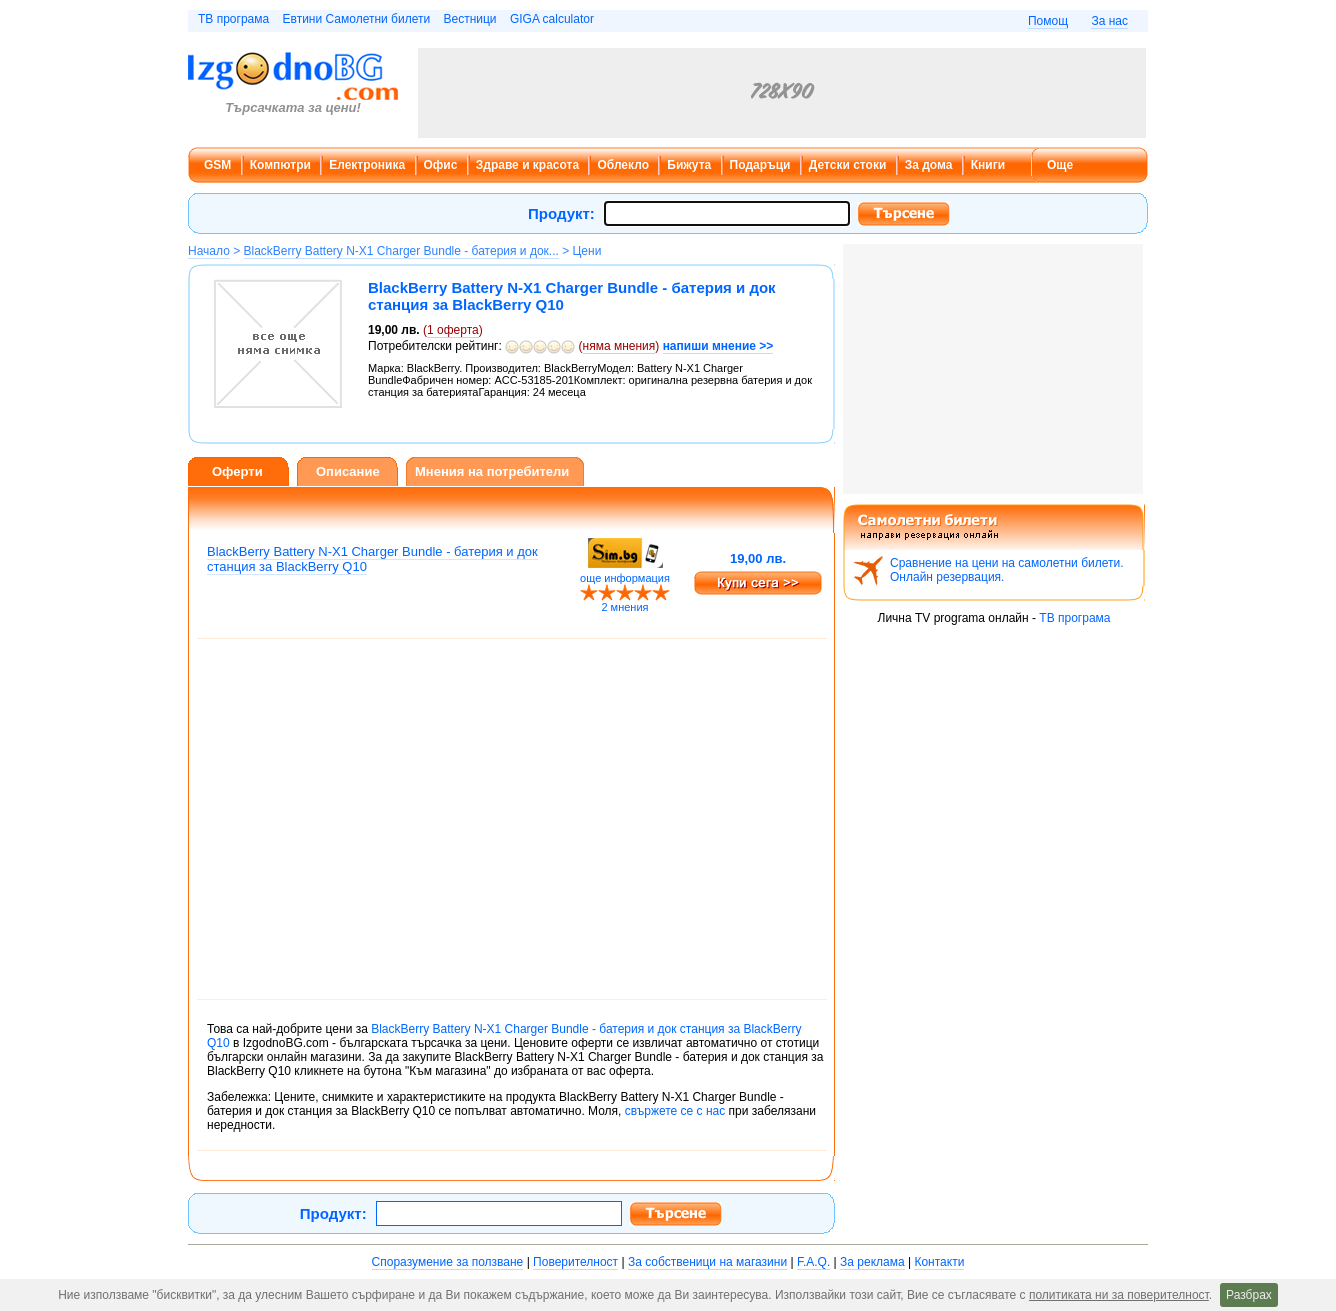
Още (1060, 165)
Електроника (367, 165)
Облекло (623, 165)
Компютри (280, 165)
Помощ (1048, 21)
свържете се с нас (675, 1111)
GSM (217, 165)
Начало (209, 251)
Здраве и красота (527, 165)
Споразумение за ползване (448, 1262)
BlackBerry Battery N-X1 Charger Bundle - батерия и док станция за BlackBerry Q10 (372, 559)
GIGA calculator (552, 19)
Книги (988, 165)
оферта (453, 330)
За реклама (872, 1262)
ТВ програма (233, 19)
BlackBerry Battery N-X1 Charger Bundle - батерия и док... (401, 251)
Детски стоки (847, 165)
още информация (625, 578)
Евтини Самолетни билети (357, 19)
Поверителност (575, 1262)
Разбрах (1249, 1295)
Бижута (689, 165)
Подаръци (760, 165)
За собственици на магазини (707, 1262)
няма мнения (619, 346)
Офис (441, 165)
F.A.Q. (813, 1262)
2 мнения (624, 607)
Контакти (939, 1262)
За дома (929, 165)
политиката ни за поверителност (1119, 1295)
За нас (1109, 21)
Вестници (469, 19)
